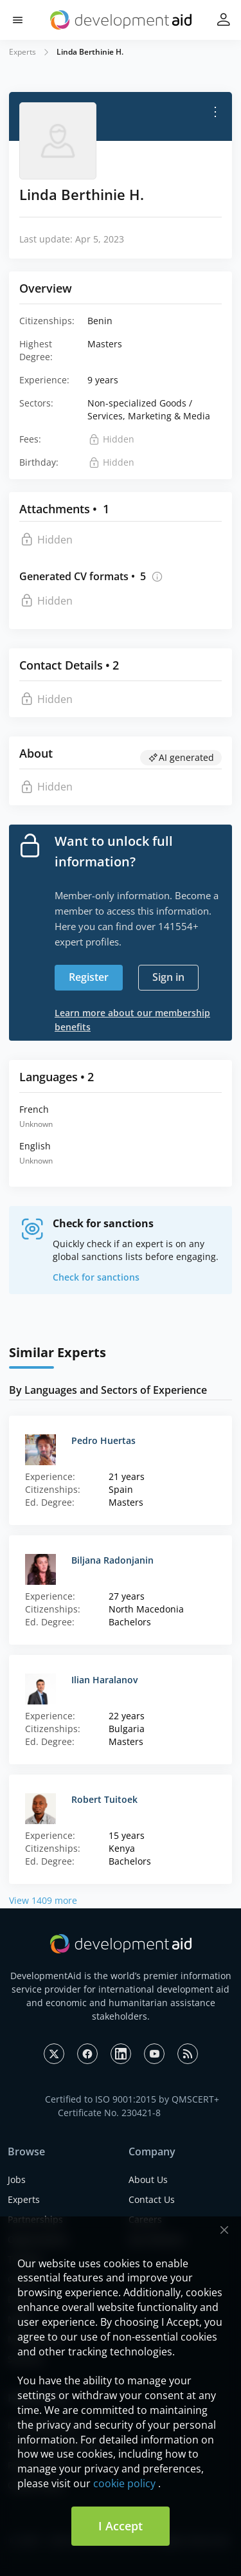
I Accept (120, 2526)
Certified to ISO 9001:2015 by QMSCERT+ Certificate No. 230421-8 (132, 2106)
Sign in (168, 977)
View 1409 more (43, 1900)
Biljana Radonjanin (112, 1560)
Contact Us (152, 2199)
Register (89, 977)
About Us (148, 2179)
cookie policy (124, 2483)
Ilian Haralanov (104, 1680)
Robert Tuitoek (104, 1799)
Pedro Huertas (103, 1440)
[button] (18, 20)
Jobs (17, 2179)
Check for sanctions (96, 1277)
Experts (22, 51)
